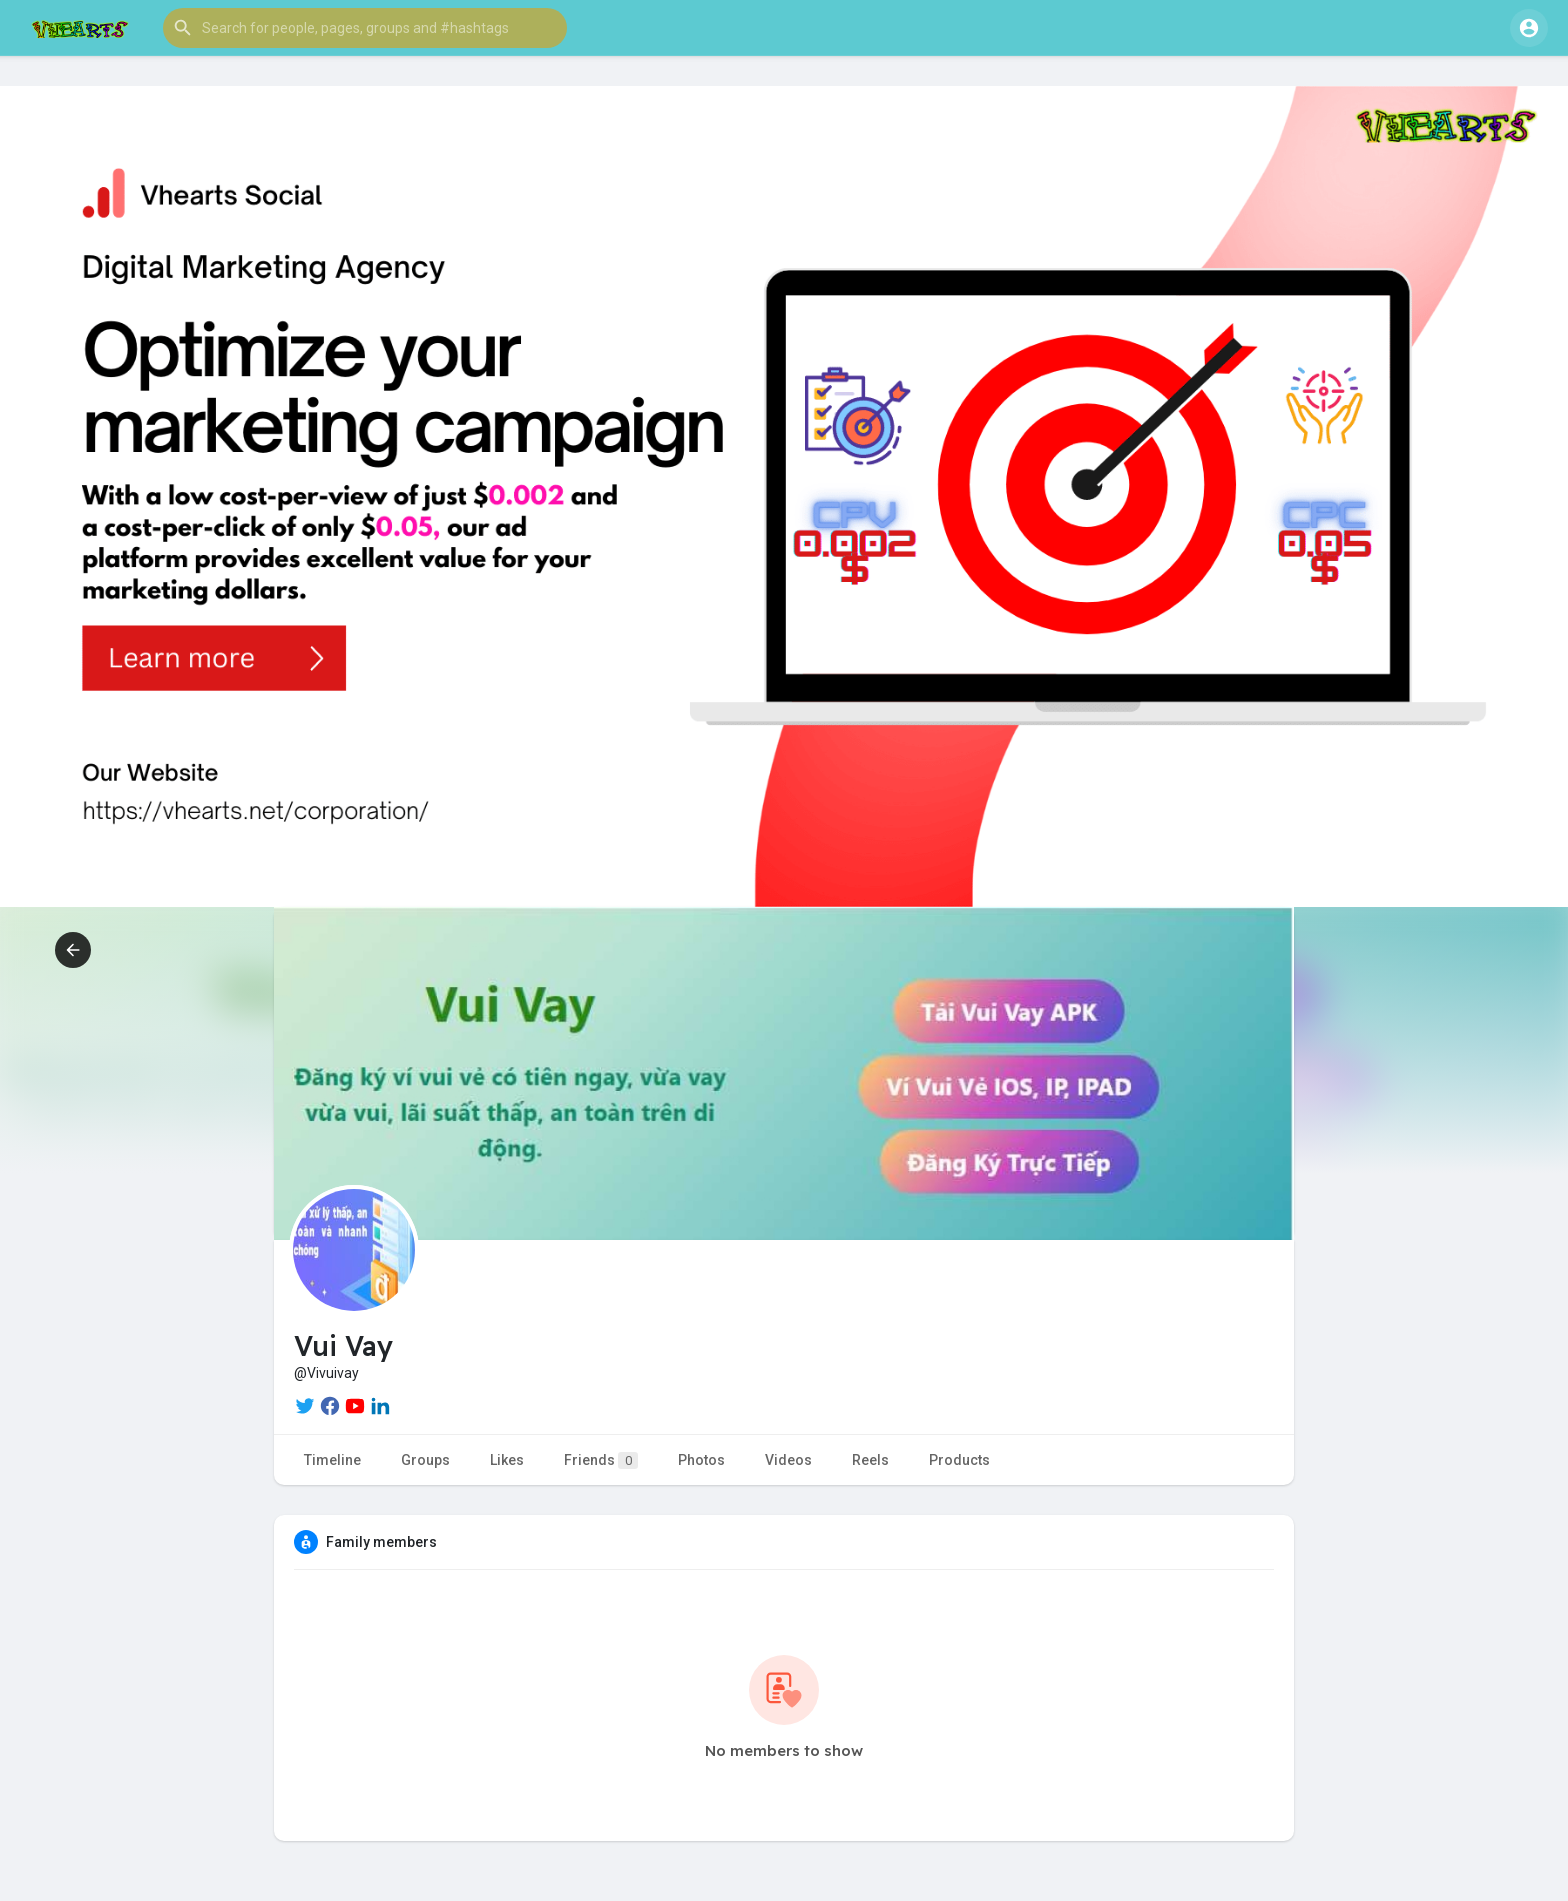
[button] (365, 28)
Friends (601, 1460)
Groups (425, 1460)
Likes (507, 1460)
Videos (788, 1460)
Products (959, 1460)
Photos (701, 1460)
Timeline (332, 1460)
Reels (870, 1460)
